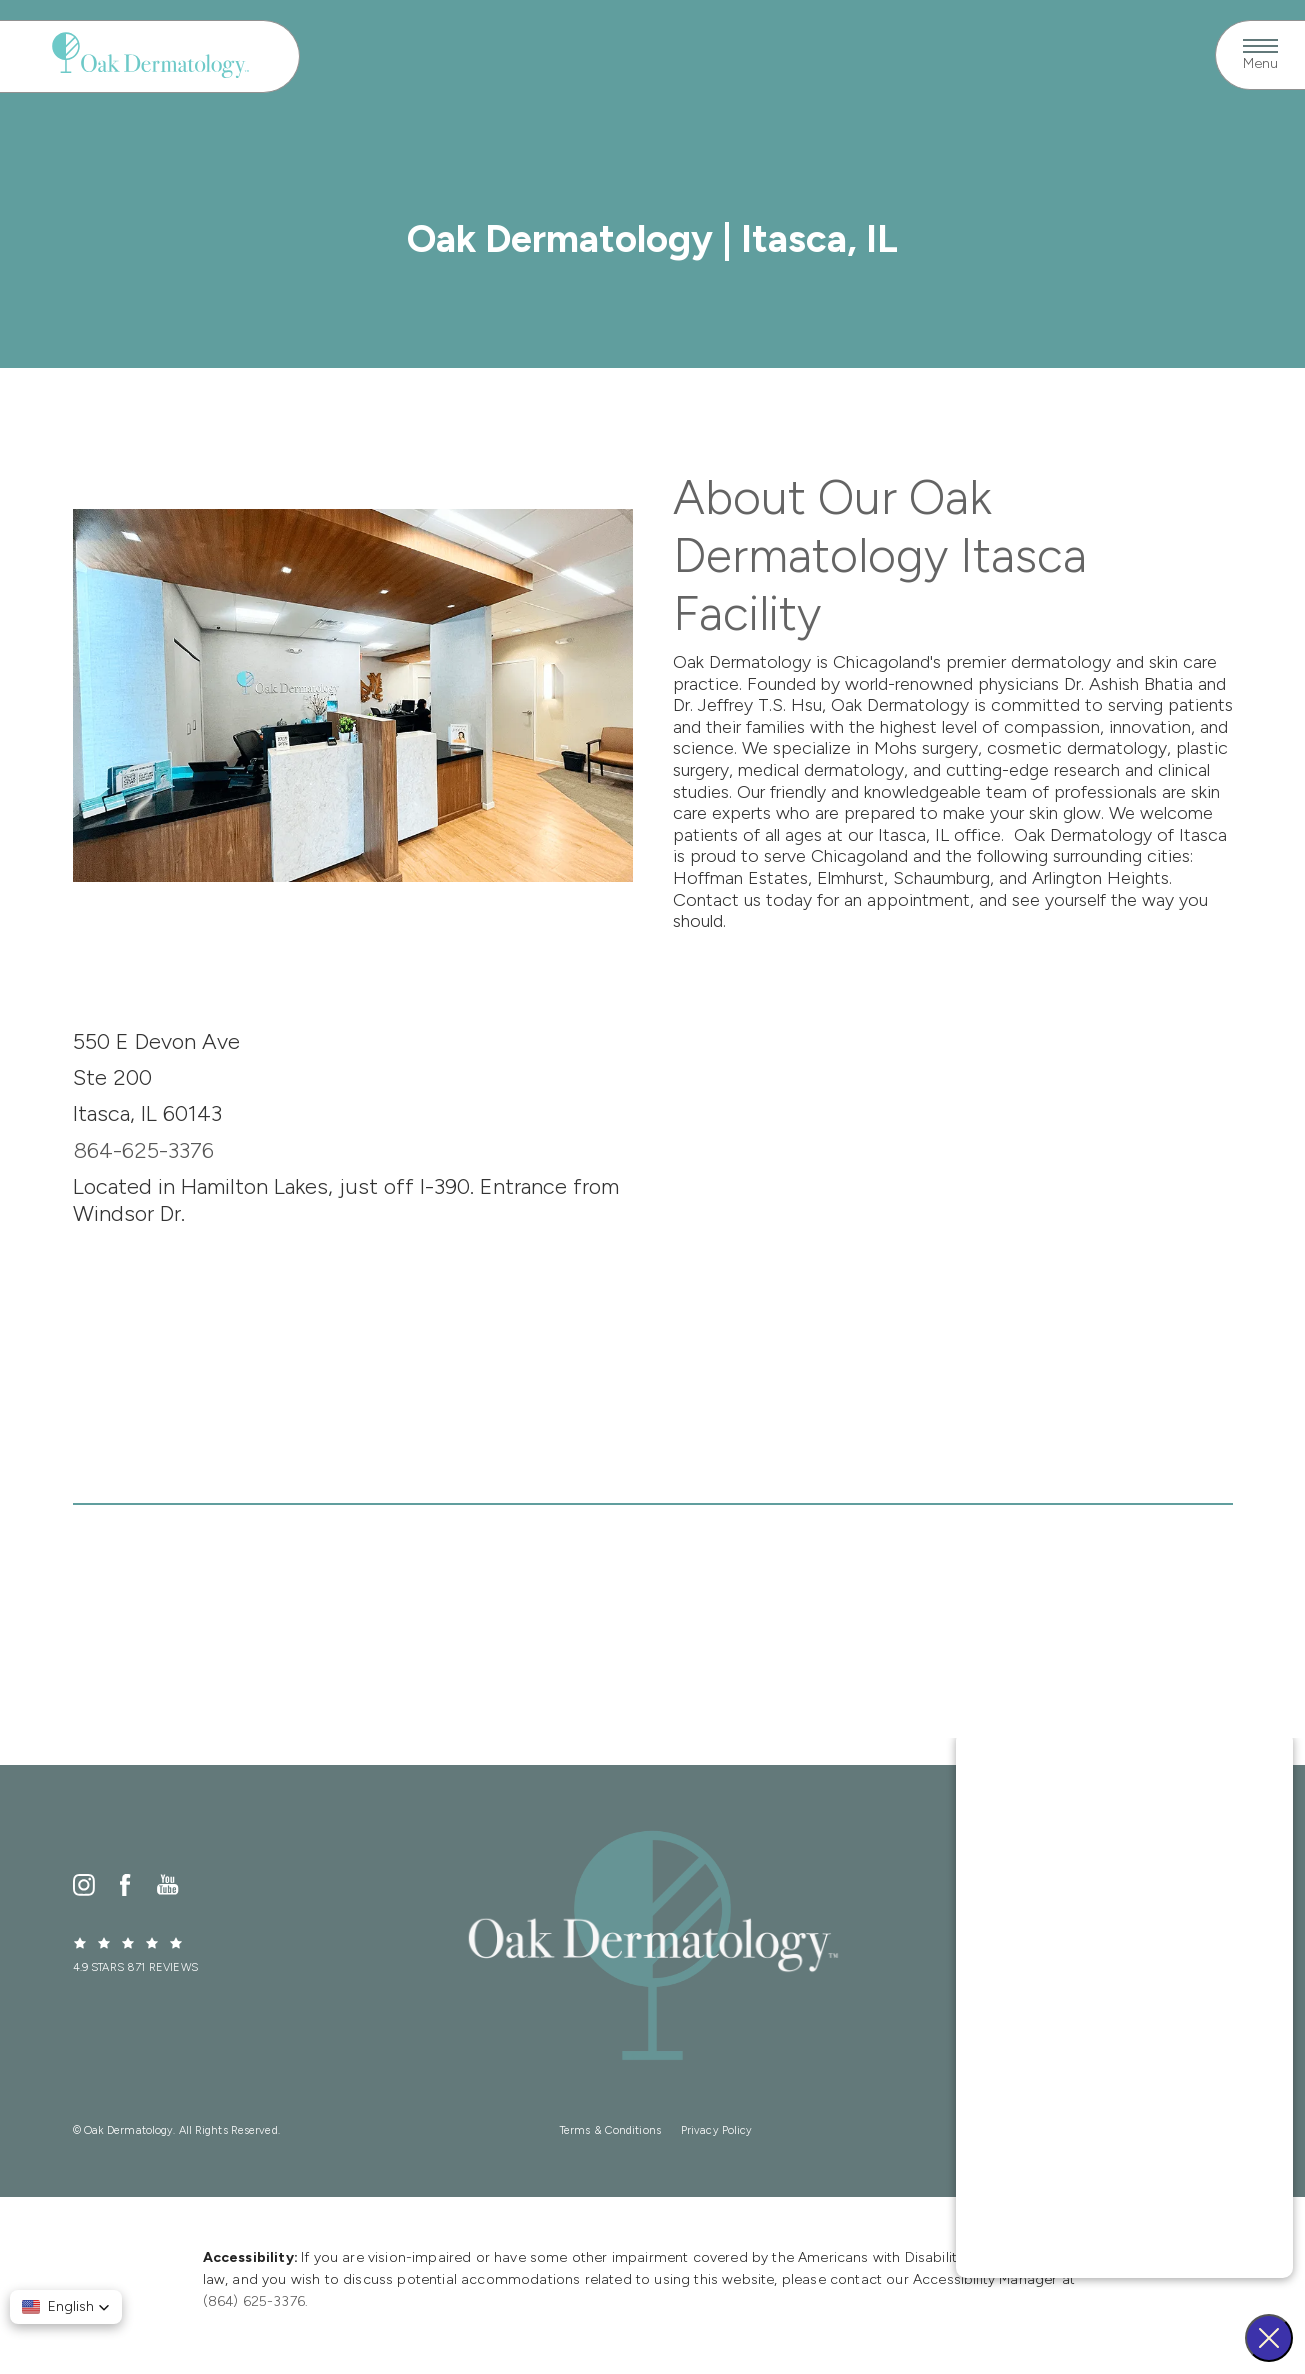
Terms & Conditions (610, 2130)
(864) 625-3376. (256, 2301)
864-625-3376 (143, 1150)
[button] (66, 2307)
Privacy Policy (717, 2130)
